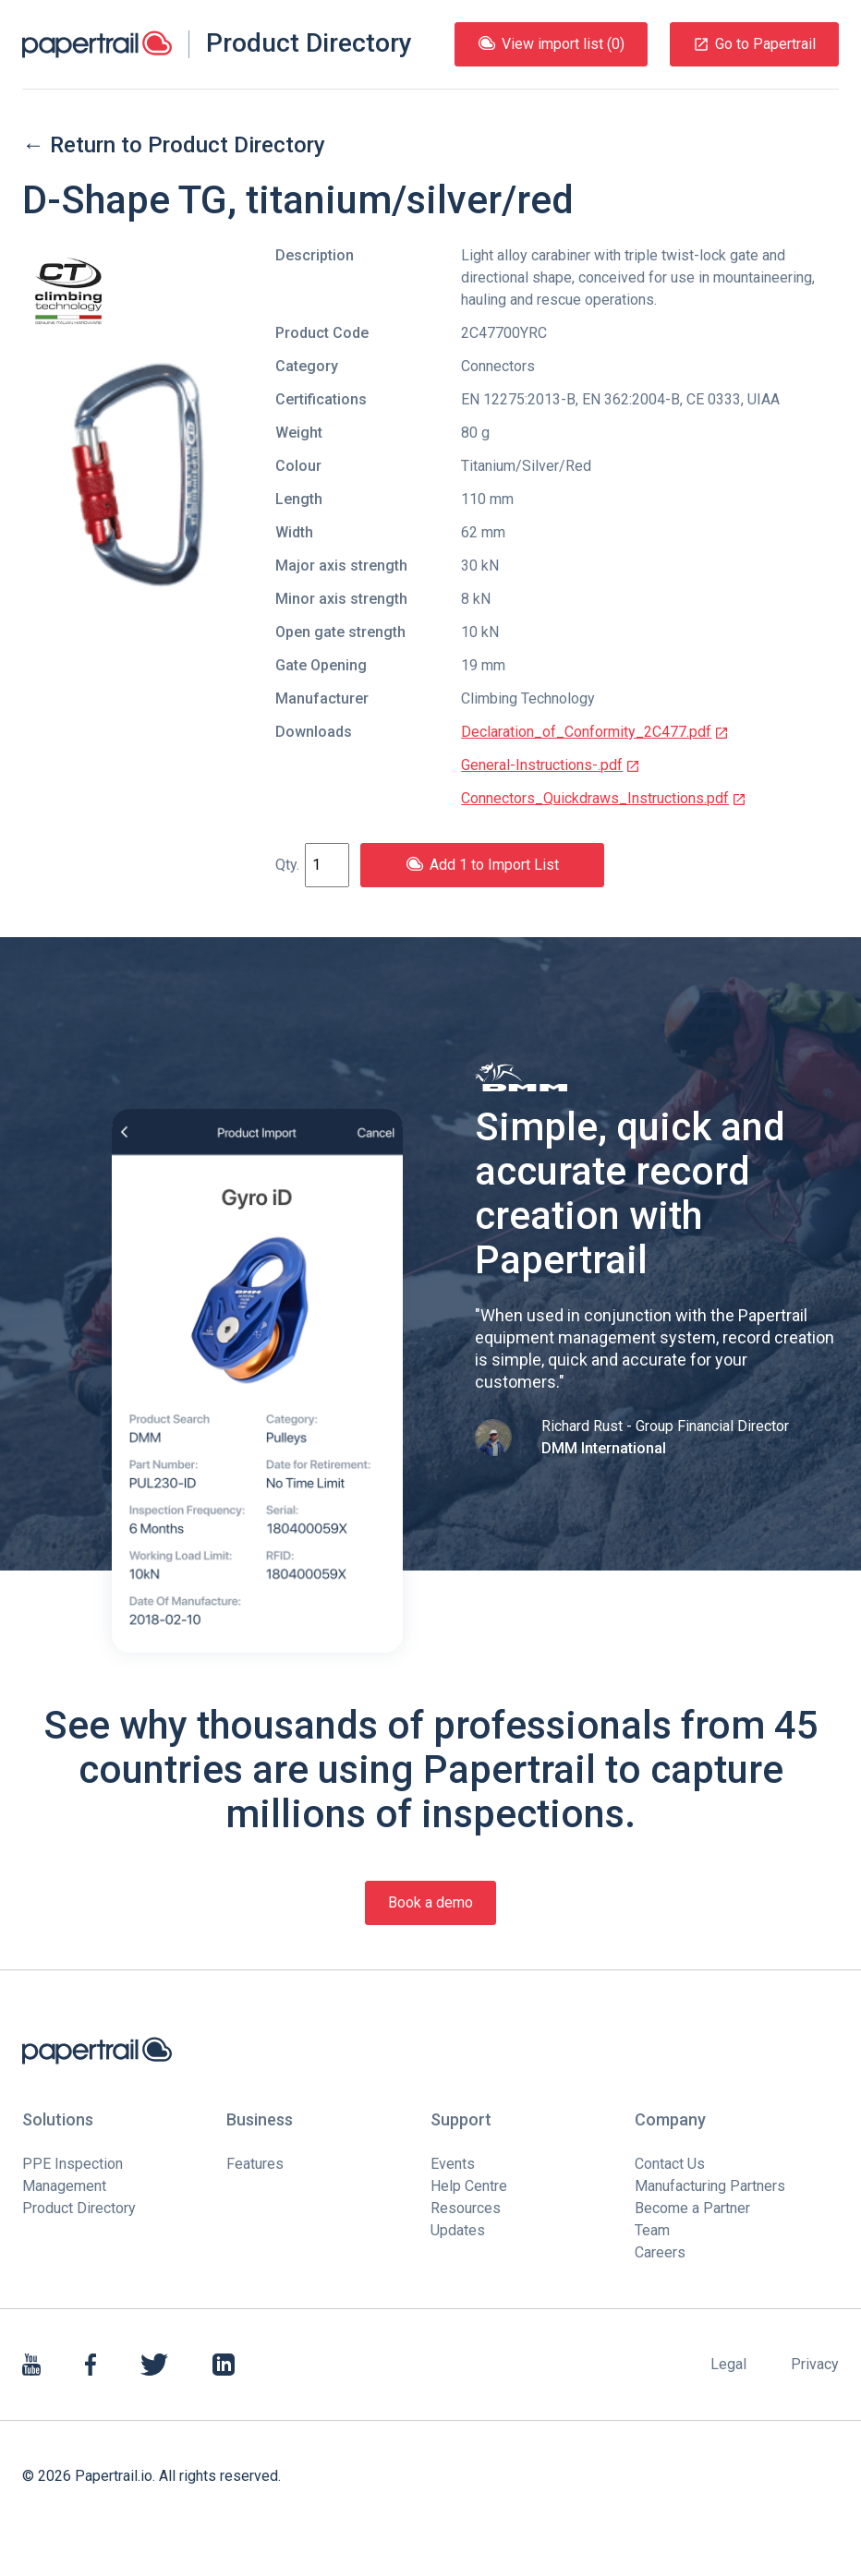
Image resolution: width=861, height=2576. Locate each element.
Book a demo (430, 1902)
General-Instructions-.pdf (550, 765)
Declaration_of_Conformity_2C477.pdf (595, 731)
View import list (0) (551, 44)
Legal (728, 2364)
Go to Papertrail (754, 44)
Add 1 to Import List (482, 864)
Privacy (815, 2364)
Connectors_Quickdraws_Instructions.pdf (603, 798)
